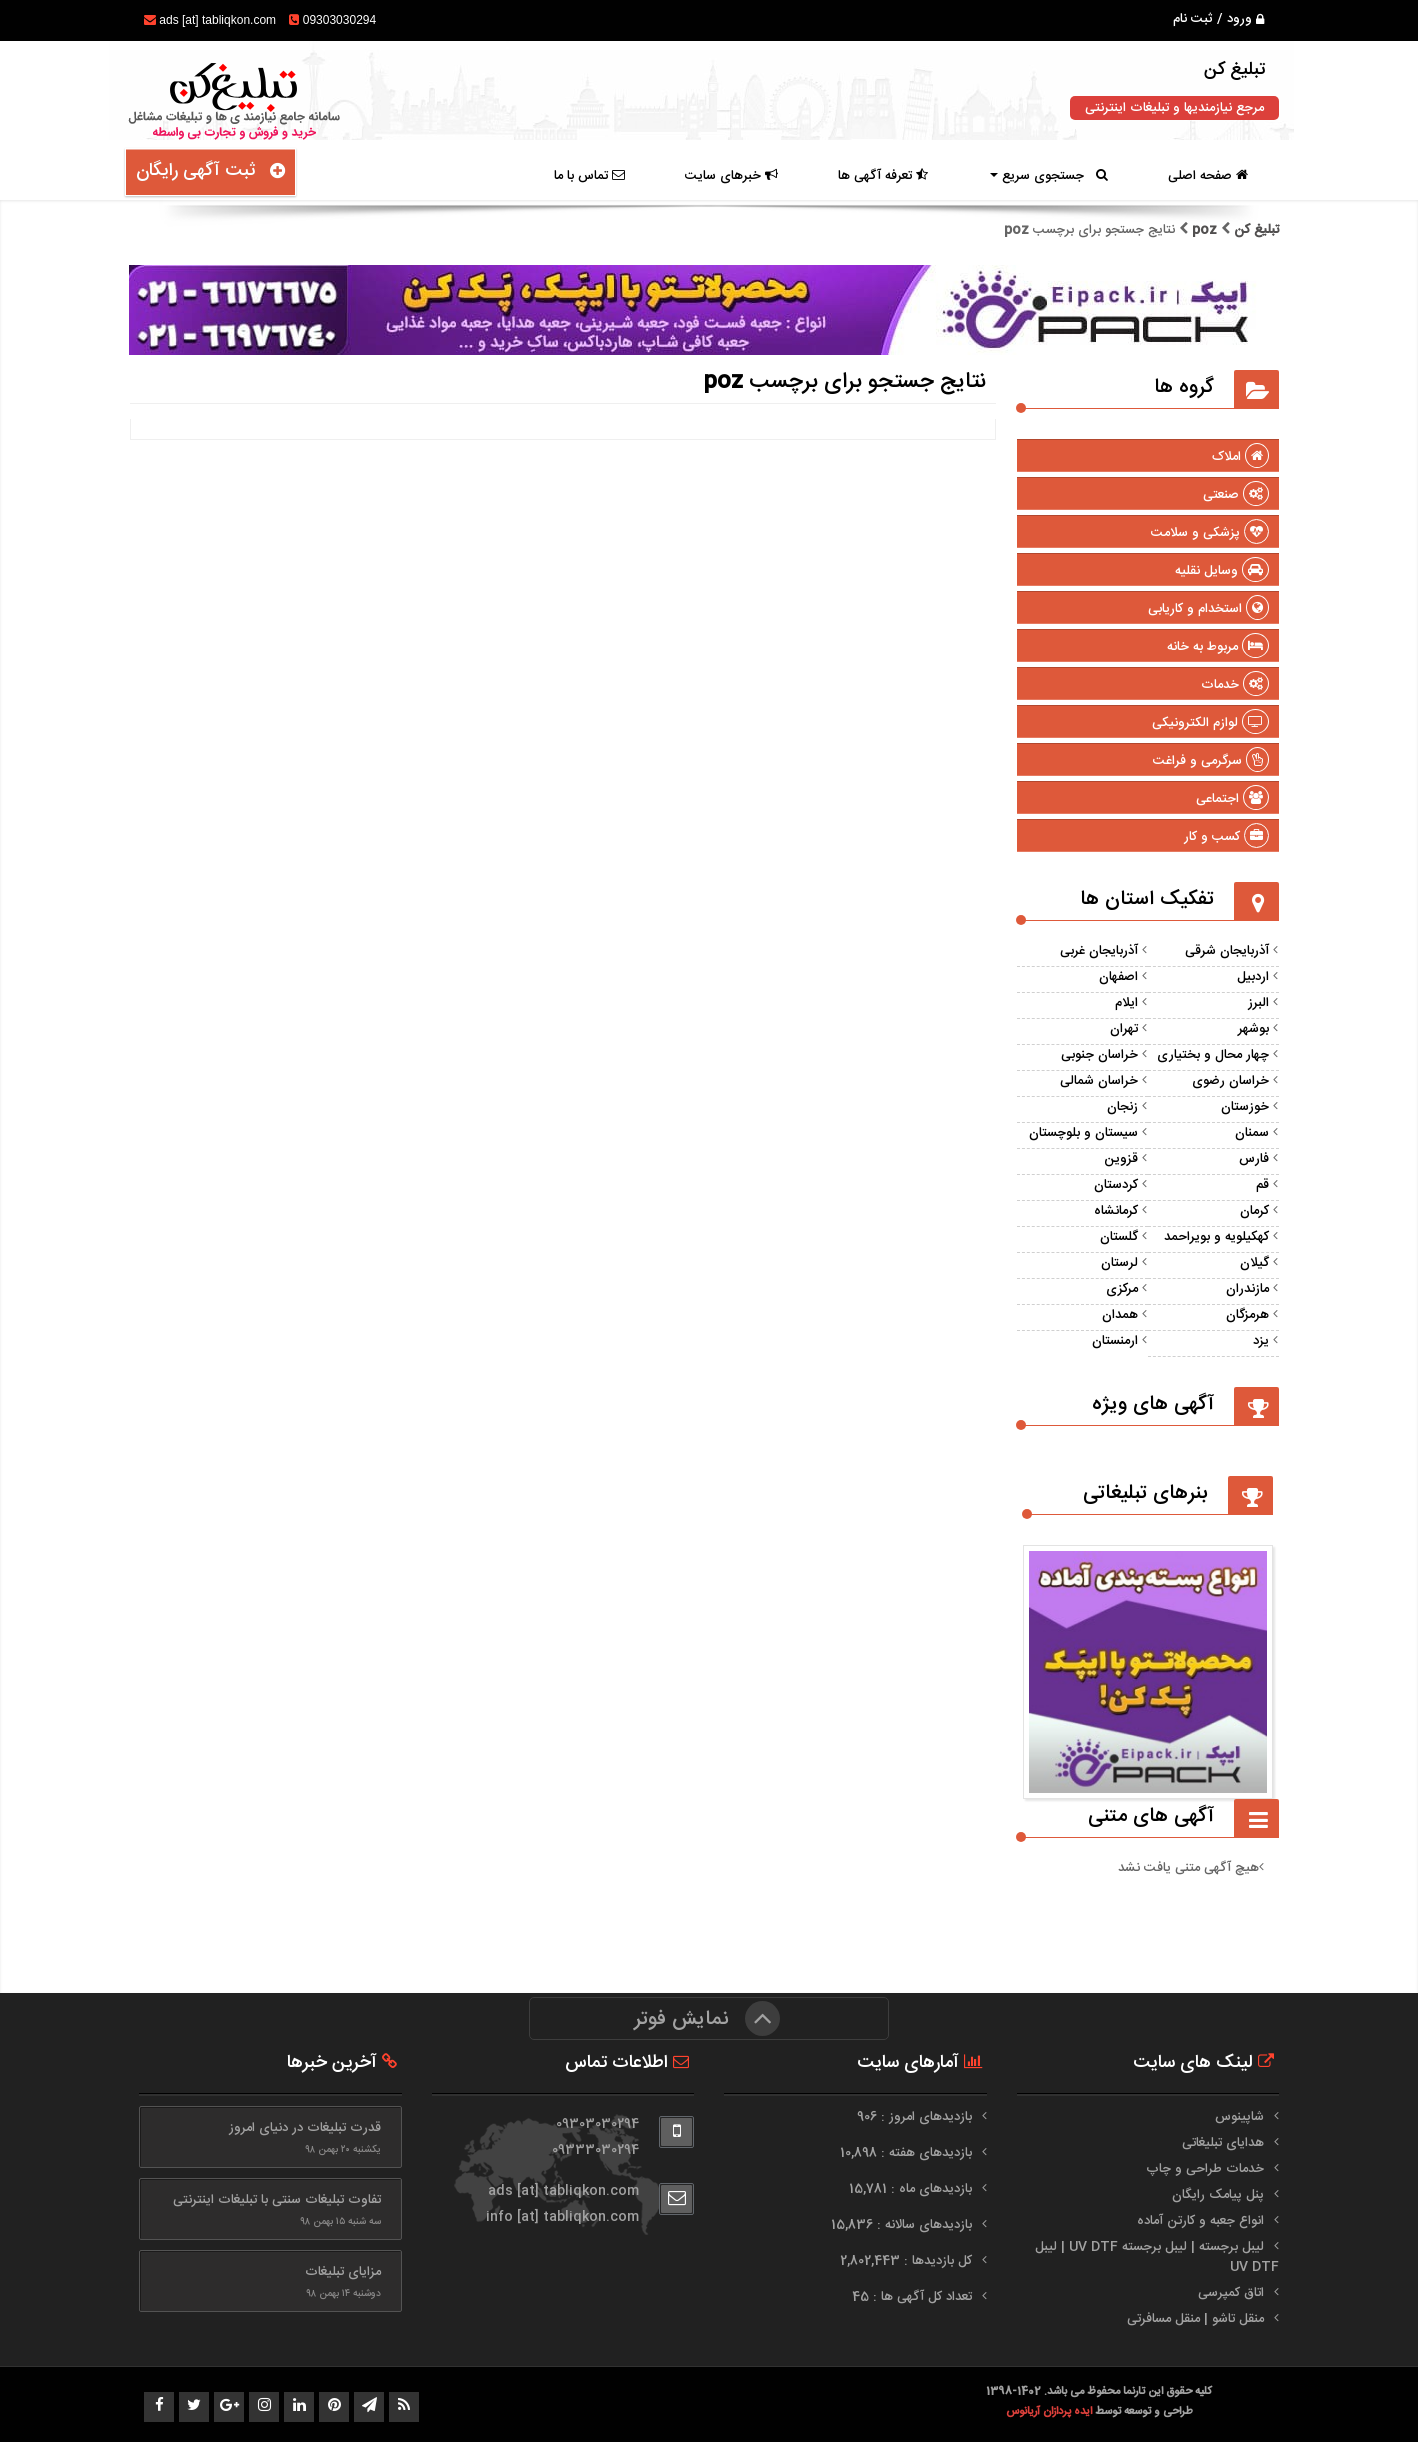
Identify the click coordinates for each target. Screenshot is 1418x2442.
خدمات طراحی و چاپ (1205, 2169)
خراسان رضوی (1230, 1081)
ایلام (1126, 1003)
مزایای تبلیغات (343, 2272)
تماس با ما (589, 176)
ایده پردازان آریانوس (1050, 2411)
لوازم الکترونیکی (1210, 723)
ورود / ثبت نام (1218, 19)
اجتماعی (1232, 799)
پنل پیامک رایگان (1218, 2195)
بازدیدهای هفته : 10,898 (908, 2153)
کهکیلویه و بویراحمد (1216, 1237)
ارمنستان (1115, 1341)
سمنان (1252, 1133)
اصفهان (1118, 977)
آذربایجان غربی (1099, 951)
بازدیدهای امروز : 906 (916, 2117)
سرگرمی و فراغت (1211, 761)
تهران (1124, 1029)
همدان (1120, 1315)
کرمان (1254, 1211)
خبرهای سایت (731, 176)
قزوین (1121, 1159)
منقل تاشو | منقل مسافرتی (1195, 2319)
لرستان (1119, 1263)
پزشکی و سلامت (1210, 533)
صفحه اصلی (1208, 176)
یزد (1261, 1341)
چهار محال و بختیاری (1213, 1055)
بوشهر (1253, 1029)
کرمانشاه (1116, 1211)
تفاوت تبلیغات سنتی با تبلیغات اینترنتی (277, 2200)
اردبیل (1253, 977)
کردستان (1116, 1185)
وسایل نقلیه (1222, 571)
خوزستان (1245, 1107)
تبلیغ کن (1254, 230)
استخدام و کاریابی (1208, 609)
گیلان (1254, 1263)
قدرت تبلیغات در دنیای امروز (305, 2128)
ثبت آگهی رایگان (210, 171)
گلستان (1119, 1237)
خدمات (1235, 685)
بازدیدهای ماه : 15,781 (912, 2189)
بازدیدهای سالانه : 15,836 (903, 2225)
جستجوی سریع (1049, 176)
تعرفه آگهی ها (883, 176)
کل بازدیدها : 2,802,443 (908, 2261)
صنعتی (1236, 495)
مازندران (1247, 1289)
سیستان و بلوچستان (1083, 1133)
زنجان (1122, 1107)
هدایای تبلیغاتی (1223, 2143)
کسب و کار (1226, 837)
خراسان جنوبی (1099, 1055)
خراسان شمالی (1099, 1081)
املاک (1240, 457)
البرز (1258, 1003)
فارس (1254, 1159)
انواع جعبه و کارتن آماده (1200, 2221)
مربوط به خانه (1218, 647)
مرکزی (1122, 1289)
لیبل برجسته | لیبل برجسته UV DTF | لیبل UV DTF (1157, 2257)
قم (1262, 1185)
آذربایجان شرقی (1227, 951)
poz (1204, 230)
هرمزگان (1247, 1315)
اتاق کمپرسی (1231, 2293)
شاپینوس (1239, 2117)
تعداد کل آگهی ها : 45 (914, 2297)
